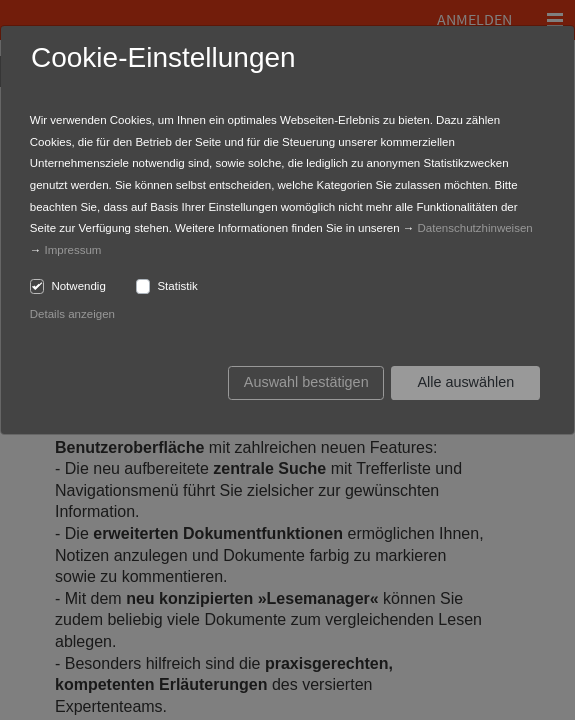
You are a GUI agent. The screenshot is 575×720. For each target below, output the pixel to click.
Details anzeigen (72, 314)
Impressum (73, 250)
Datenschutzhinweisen (475, 228)
